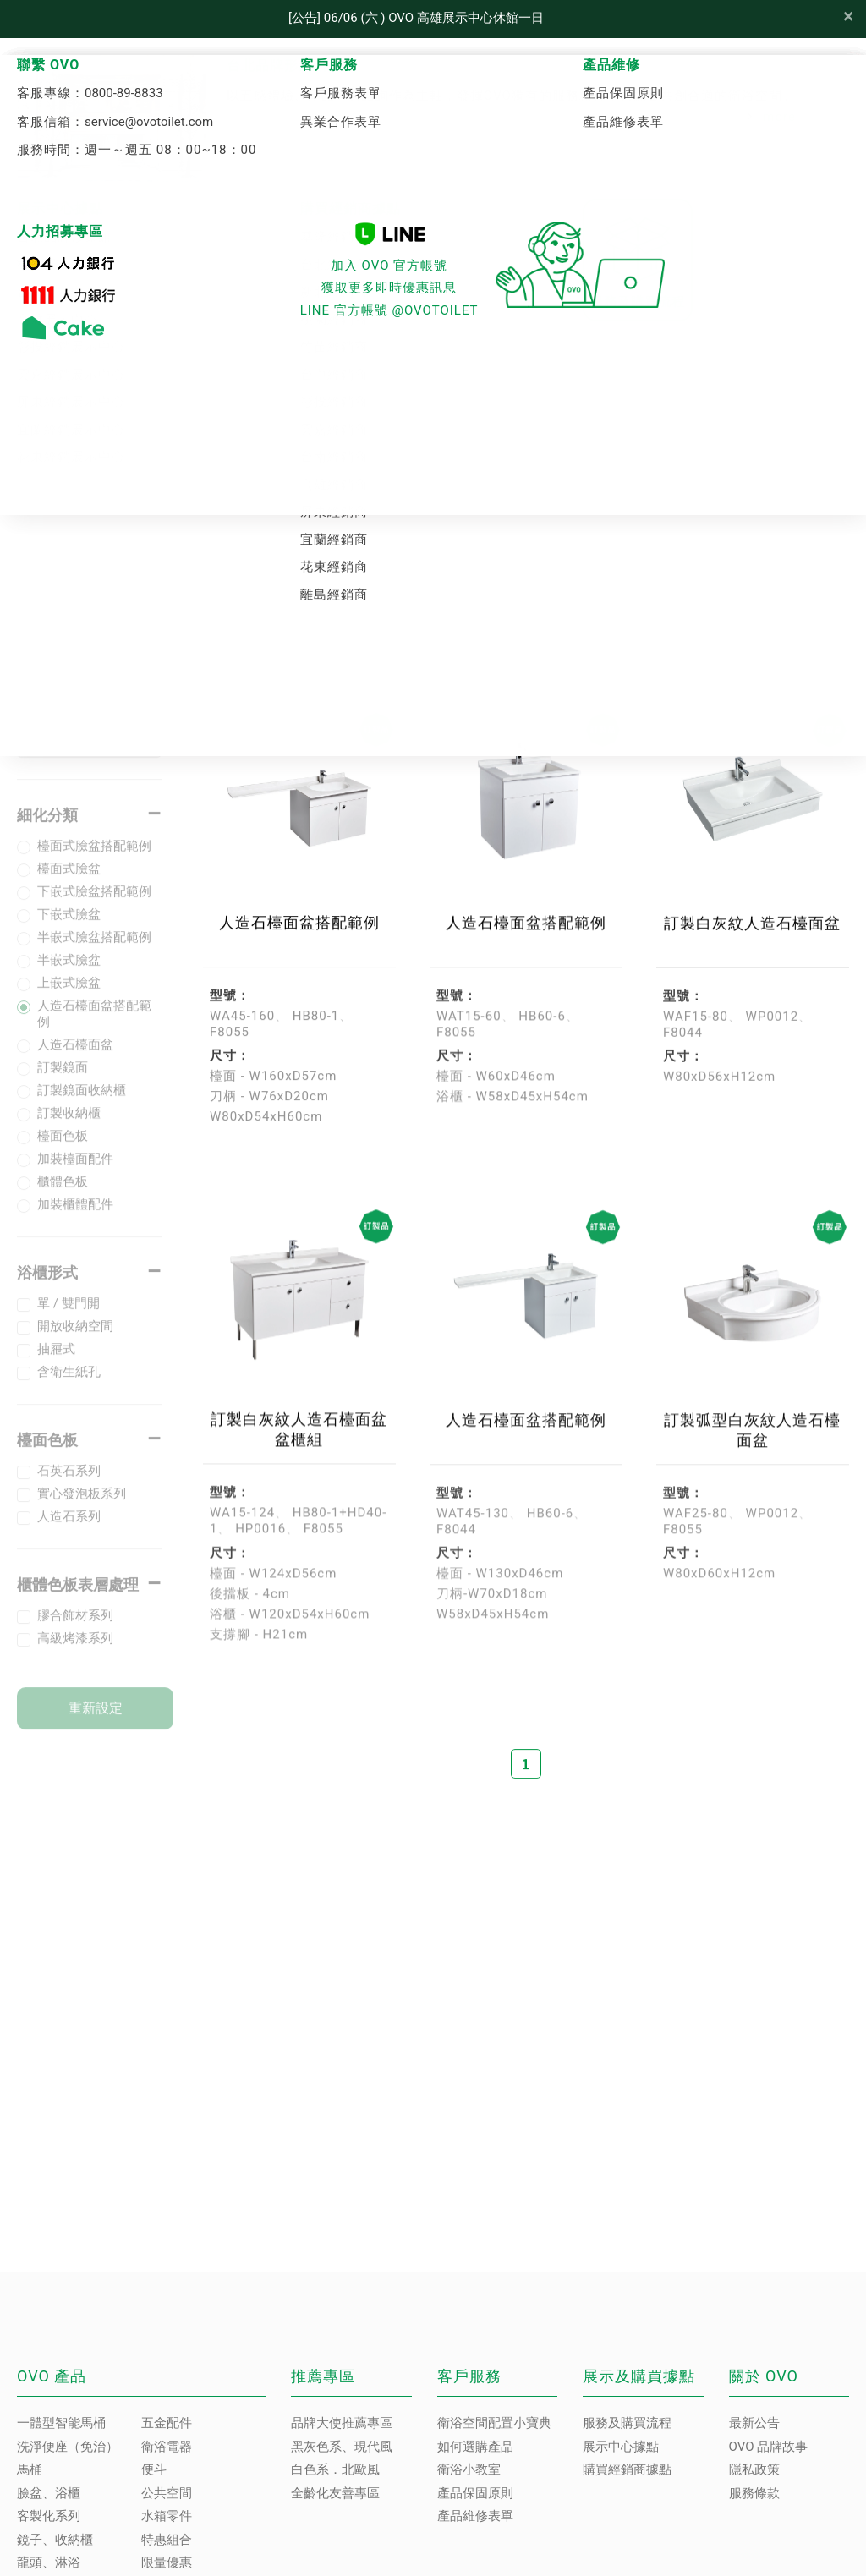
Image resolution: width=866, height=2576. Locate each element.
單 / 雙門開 (68, 1316)
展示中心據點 (621, 2446)
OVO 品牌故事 (768, 2446)
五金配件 (166, 2423)
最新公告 (754, 2423)
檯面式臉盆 (69, 882)
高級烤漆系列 (75, 1651)
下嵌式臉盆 (69, 927)
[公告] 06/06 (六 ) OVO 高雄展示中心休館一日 (416, 17)
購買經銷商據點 (627, 2469)
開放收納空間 (75, 1339)
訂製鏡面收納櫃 (81, 1103)
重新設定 (96, 1721)
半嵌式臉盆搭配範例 (94, 950)
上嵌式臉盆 (69, 996)
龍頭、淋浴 (48, 2562)
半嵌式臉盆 (69, 973)
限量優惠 (166, 2562)
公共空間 (166, 2493)
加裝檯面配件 (75, 1172)
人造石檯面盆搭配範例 (94, 1027)
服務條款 (754, 2493)
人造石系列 (69, 1529)
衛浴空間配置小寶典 (494, 2423)
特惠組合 (166, 2539)
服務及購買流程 (627, 2423)
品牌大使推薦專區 (341, 2423)
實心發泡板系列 (81, 1507)
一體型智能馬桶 (61, 2423)
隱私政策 (754, 2469)
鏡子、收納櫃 (55, 2539)
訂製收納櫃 (69, 1126)
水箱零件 (166, 2516)
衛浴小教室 (469, 2469)
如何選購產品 (475, 2446)
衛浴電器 (166, 2446)
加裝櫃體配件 (75, 1217)
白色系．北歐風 (335, 2469)
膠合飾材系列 (75, 1628)
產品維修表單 (475, 2516)
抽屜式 (56, 1362)
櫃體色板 (62, 1195)
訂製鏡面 (62, 1080)
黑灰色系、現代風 (341, 2446)
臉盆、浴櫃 (48, 2493)
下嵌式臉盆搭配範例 (94, 905)
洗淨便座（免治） (67, 2446)
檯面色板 (62, 1149)
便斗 (154, 2469)
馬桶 (29, 2469)
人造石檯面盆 (75, 1058)
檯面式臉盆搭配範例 (94, 859)
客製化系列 (433, 458)
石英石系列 (69, 1484)
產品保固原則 (475, 2493)
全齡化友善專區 (335, 2493)
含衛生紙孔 (69, 1385)
